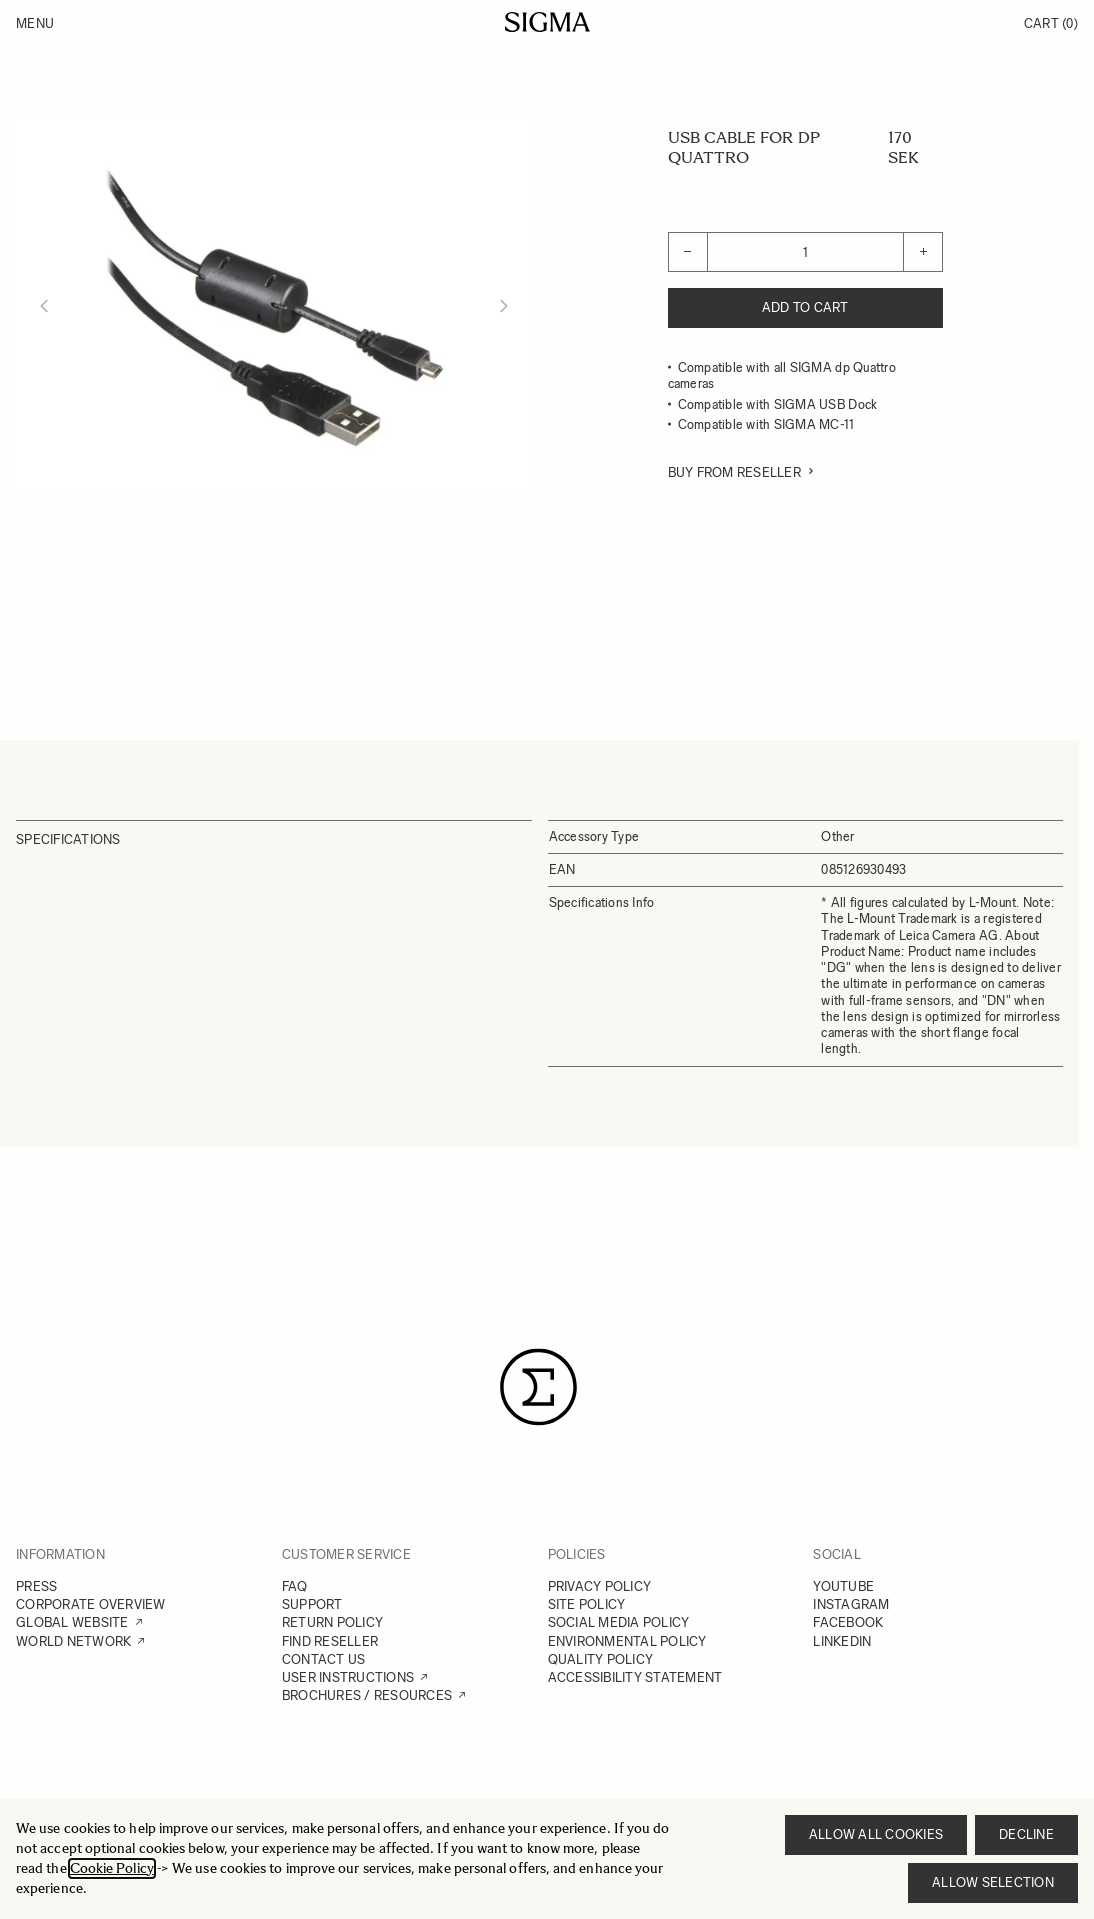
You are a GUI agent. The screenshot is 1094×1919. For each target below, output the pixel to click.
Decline (1026, 1834)
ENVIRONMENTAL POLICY (627, 1641)
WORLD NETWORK (73, 1641)
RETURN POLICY (332, 1622)
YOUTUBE (843, 1586)
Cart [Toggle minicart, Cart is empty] (1051, 23)
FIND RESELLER (330, 1641)
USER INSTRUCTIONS (348, 1677)
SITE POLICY (587, 1604)
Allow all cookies (876, 1834)
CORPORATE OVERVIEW (91, 1604)
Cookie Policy (112, 1868)
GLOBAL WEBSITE (72, 1622)
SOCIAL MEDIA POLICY (619, 1622)
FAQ (295, 1586)
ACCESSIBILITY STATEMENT (635, 1677)
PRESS (36, 1586)
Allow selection (993, 1882)
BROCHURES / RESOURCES (367, 1695)
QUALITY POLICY (601, 1659)
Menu (35, 23)
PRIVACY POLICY (600, 1586)
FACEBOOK (848, 1622)
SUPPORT (312, 1604)
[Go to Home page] (547, 22)
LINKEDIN (842, 1641)
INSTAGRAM (851, 1604)
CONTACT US (324, 1659)
